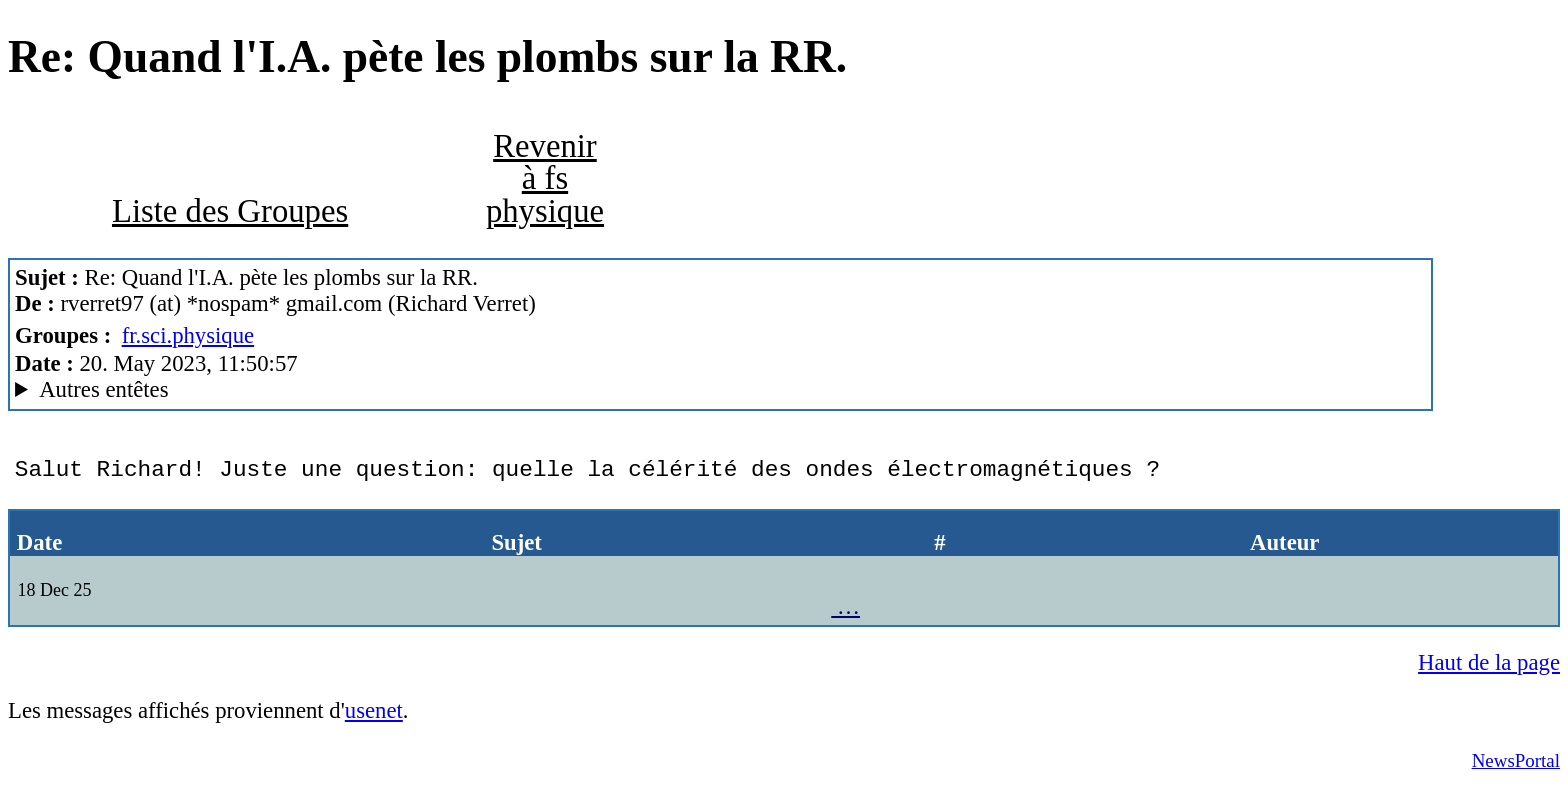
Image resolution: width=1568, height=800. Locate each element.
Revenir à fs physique (545, 178)
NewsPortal (1516, 770)
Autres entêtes (103, 389)
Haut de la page (1489, 672)
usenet (374, 720)
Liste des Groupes (230, 211)
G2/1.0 (720, 390)
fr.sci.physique (188, 335)
